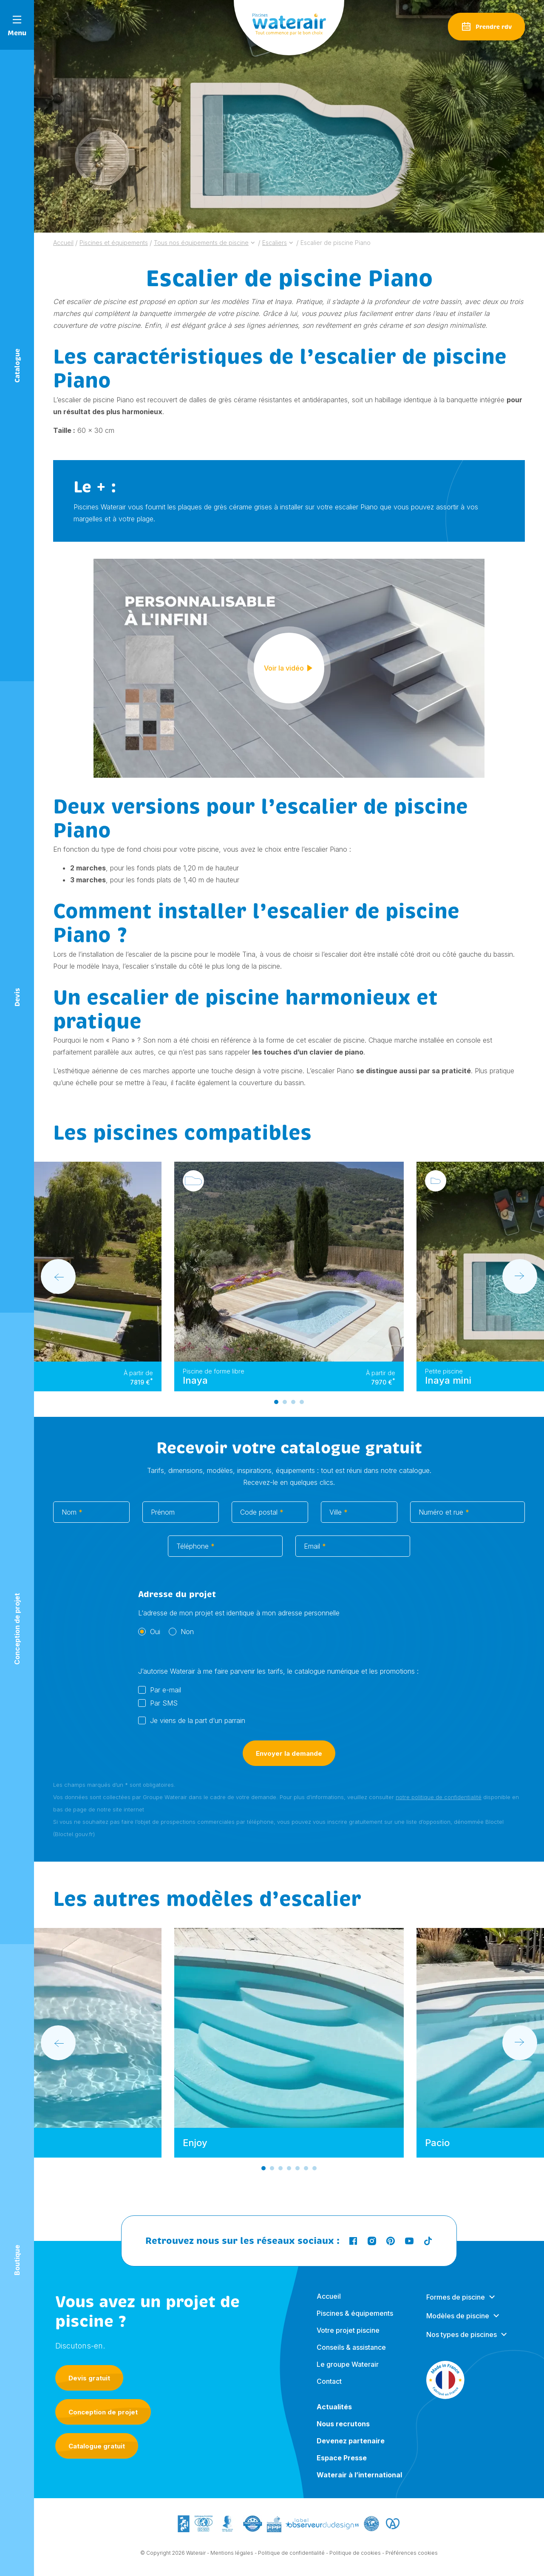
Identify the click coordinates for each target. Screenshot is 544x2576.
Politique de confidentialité (291, 2559)
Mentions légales (231, 2559)
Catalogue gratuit (96, 2446)
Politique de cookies (355, 2559)
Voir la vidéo (289, 674)
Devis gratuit (89, 2378)
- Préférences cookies (410, 2559)
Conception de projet (103, 2412)
